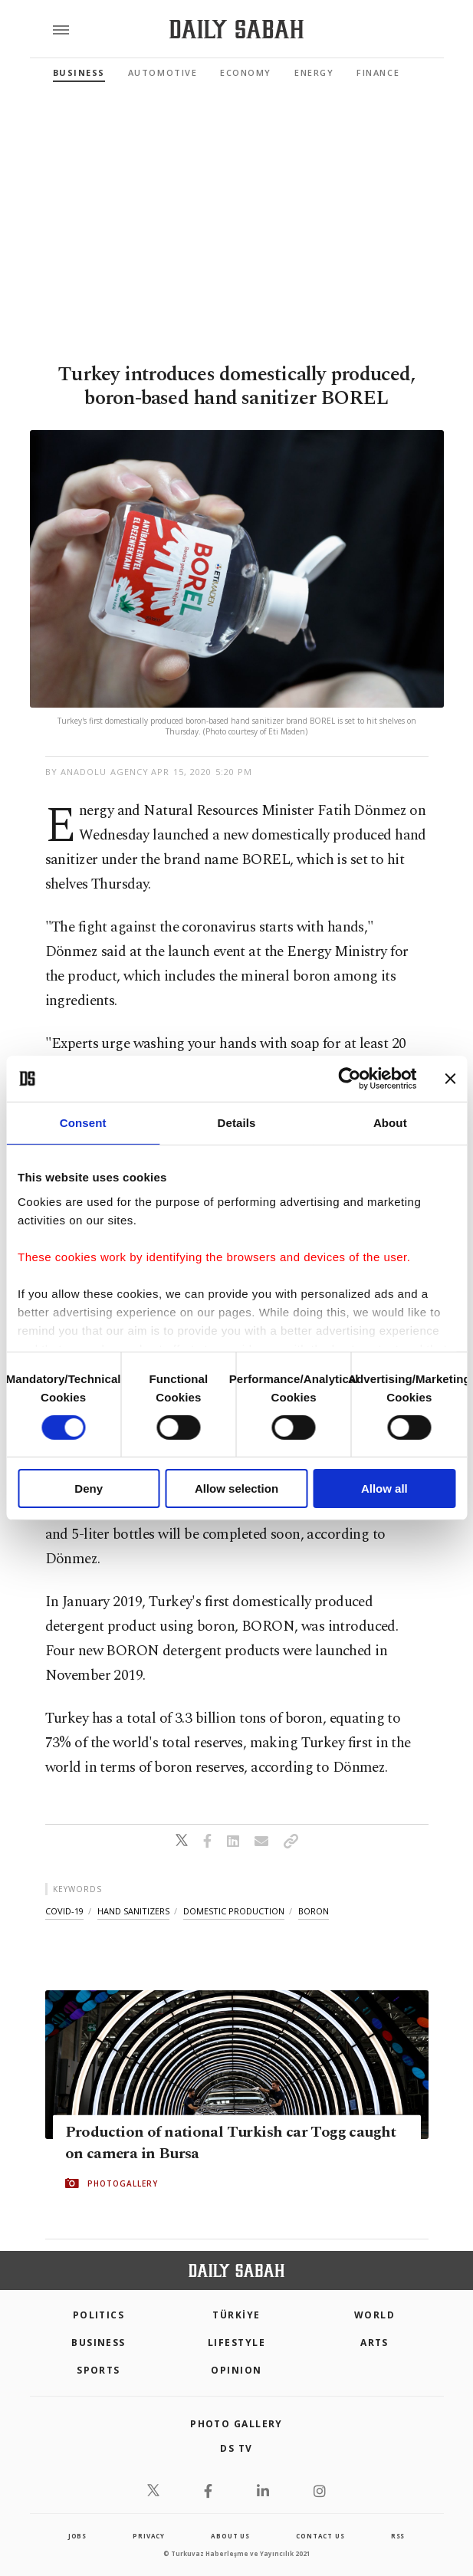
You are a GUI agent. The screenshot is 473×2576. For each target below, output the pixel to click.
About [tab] (390, 1122)
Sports (98, 2370)
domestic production (233, 1911)
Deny (88, 1488)
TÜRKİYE (236, 2314)
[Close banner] (450, 1078)
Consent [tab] (83, 1122)
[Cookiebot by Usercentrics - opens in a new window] (349, 1078)
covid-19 (64, 1911)
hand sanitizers (133, 1911)
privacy (149, 2536)
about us (230, 2536)
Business (79, 72)
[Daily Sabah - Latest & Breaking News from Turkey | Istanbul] (236, 29)
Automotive (162, 72)
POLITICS (99, 2314)
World (374, 2314)
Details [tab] (237, 1122)
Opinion (236, 2370)
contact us (320, 2536)
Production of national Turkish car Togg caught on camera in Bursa (230, 2143)
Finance (377, 72)
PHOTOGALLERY (122, 2183)
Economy (245, 72)
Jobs (77, 2536)
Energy (313, 72)
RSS (398, 2536)
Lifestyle (236, 2342)
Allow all (384, 1488)
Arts (374, 2342)
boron (313, 1911)
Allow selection (236, 1488)
